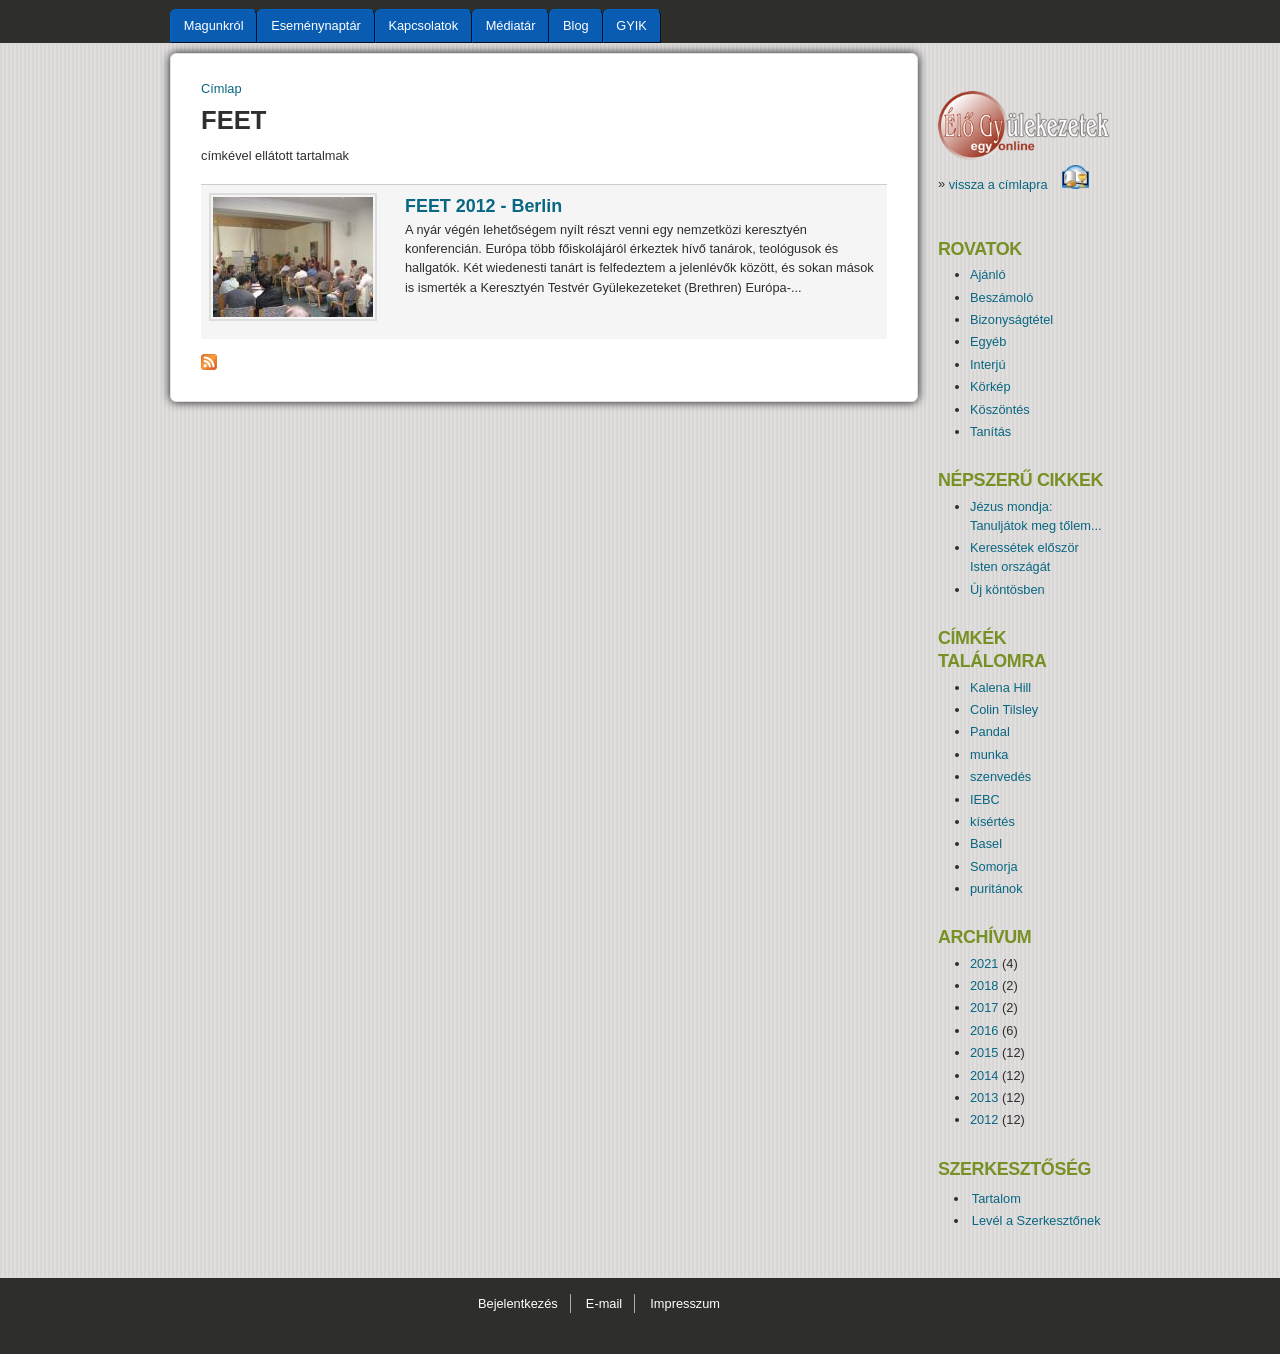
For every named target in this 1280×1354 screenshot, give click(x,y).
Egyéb (988, 341)
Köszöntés (1000, 409)
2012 (984, 1119)
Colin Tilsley (1004, 709)
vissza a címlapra (1019, 184)
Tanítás (990, 431)
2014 (984, 1075)
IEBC (985, 799)
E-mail (604, 1303)
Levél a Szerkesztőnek (1036, 1220)
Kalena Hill (1000, 687)
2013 (984, 1097)
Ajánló (988, 274)
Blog (576, 25)
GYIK (631, 25)
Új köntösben (1007, 589)
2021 (984, 963)
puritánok (996, 888)
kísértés (992, 821)
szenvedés (1000, 776)
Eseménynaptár (316, 25)
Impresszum (685, 1303)
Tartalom (996, 1198)
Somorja (994, 866)
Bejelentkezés (518, 1303)
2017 (984, 1007)
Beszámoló (1001, 297)
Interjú (988, 364)
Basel (986, 843)
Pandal (990, 731)
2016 (984, 1030)
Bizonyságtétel (1011, 319)
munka (989, 754)
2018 (984, 985)
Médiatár (511, 25)
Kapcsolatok (423, 25)
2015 (984, 1052)
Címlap (221, 88)
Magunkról (214, 25)
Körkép (990, 386)
